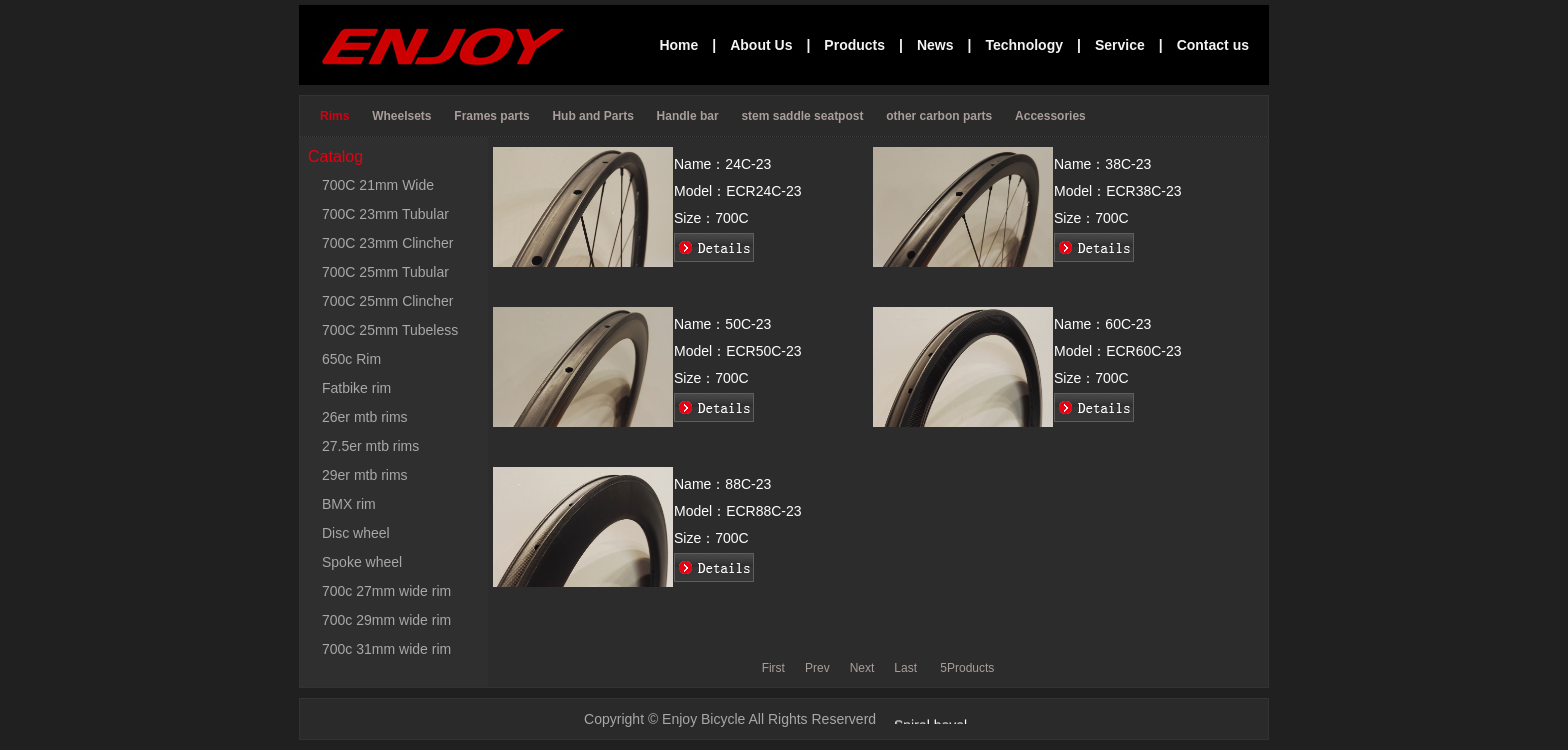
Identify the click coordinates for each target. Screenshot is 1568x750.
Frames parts (493, 116)
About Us (761, 45)
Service (1120, 45)
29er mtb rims (365, 475)
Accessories (1052, 116)
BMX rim (349, 504)
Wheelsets (403, 116)
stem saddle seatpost (803, 116)
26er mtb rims (365, 417)
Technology (1024, 45)
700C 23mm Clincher (388, 243)
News (935, 45)
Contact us (1213, 45)
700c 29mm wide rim (386, 620)
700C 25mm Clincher (388, 301)
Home (678, 45)
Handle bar (689, 116)
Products (854, 45)
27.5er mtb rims (370, 446)
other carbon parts (940, 116)
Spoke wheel (362, 562)
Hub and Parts (594, 116)
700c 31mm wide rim (386, 649)
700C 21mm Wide (378, 185)
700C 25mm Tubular (385, 272)
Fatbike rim (356, 388)
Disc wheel (356, 533)
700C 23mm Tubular (385, 214)
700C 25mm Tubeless (390, 330)
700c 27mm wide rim (386, 591)
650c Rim (351, 359)
